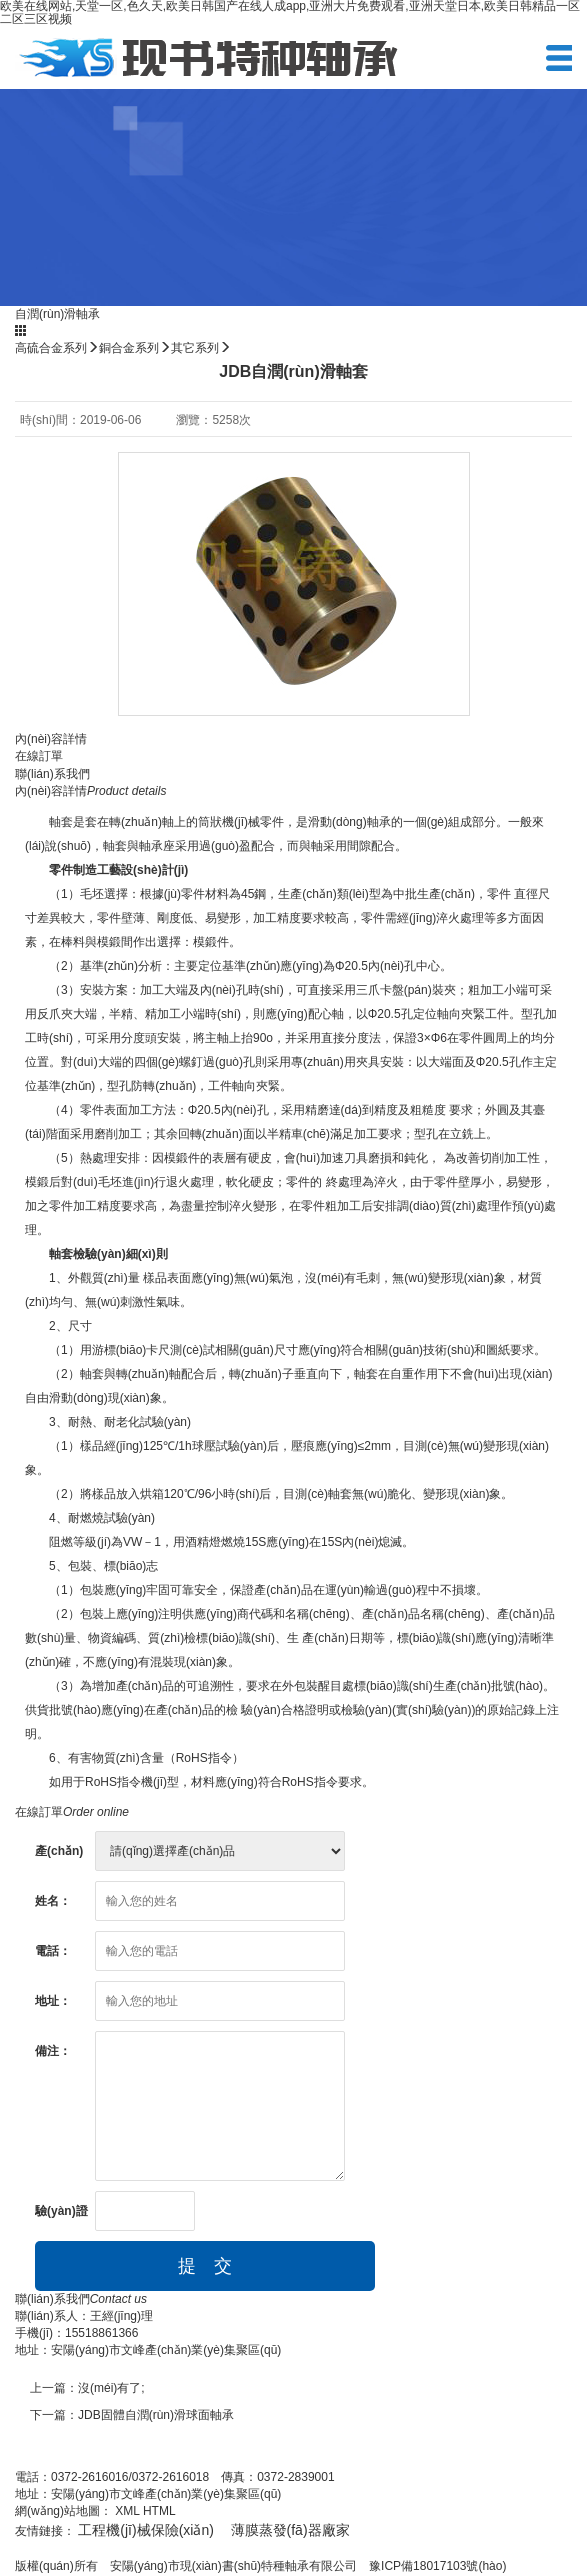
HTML (159, 2511)
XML (127, 2511)
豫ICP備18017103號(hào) (437, 2566)
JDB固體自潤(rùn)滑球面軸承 (156, 2415)
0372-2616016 (89, 2477)
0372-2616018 (170, 2477)
